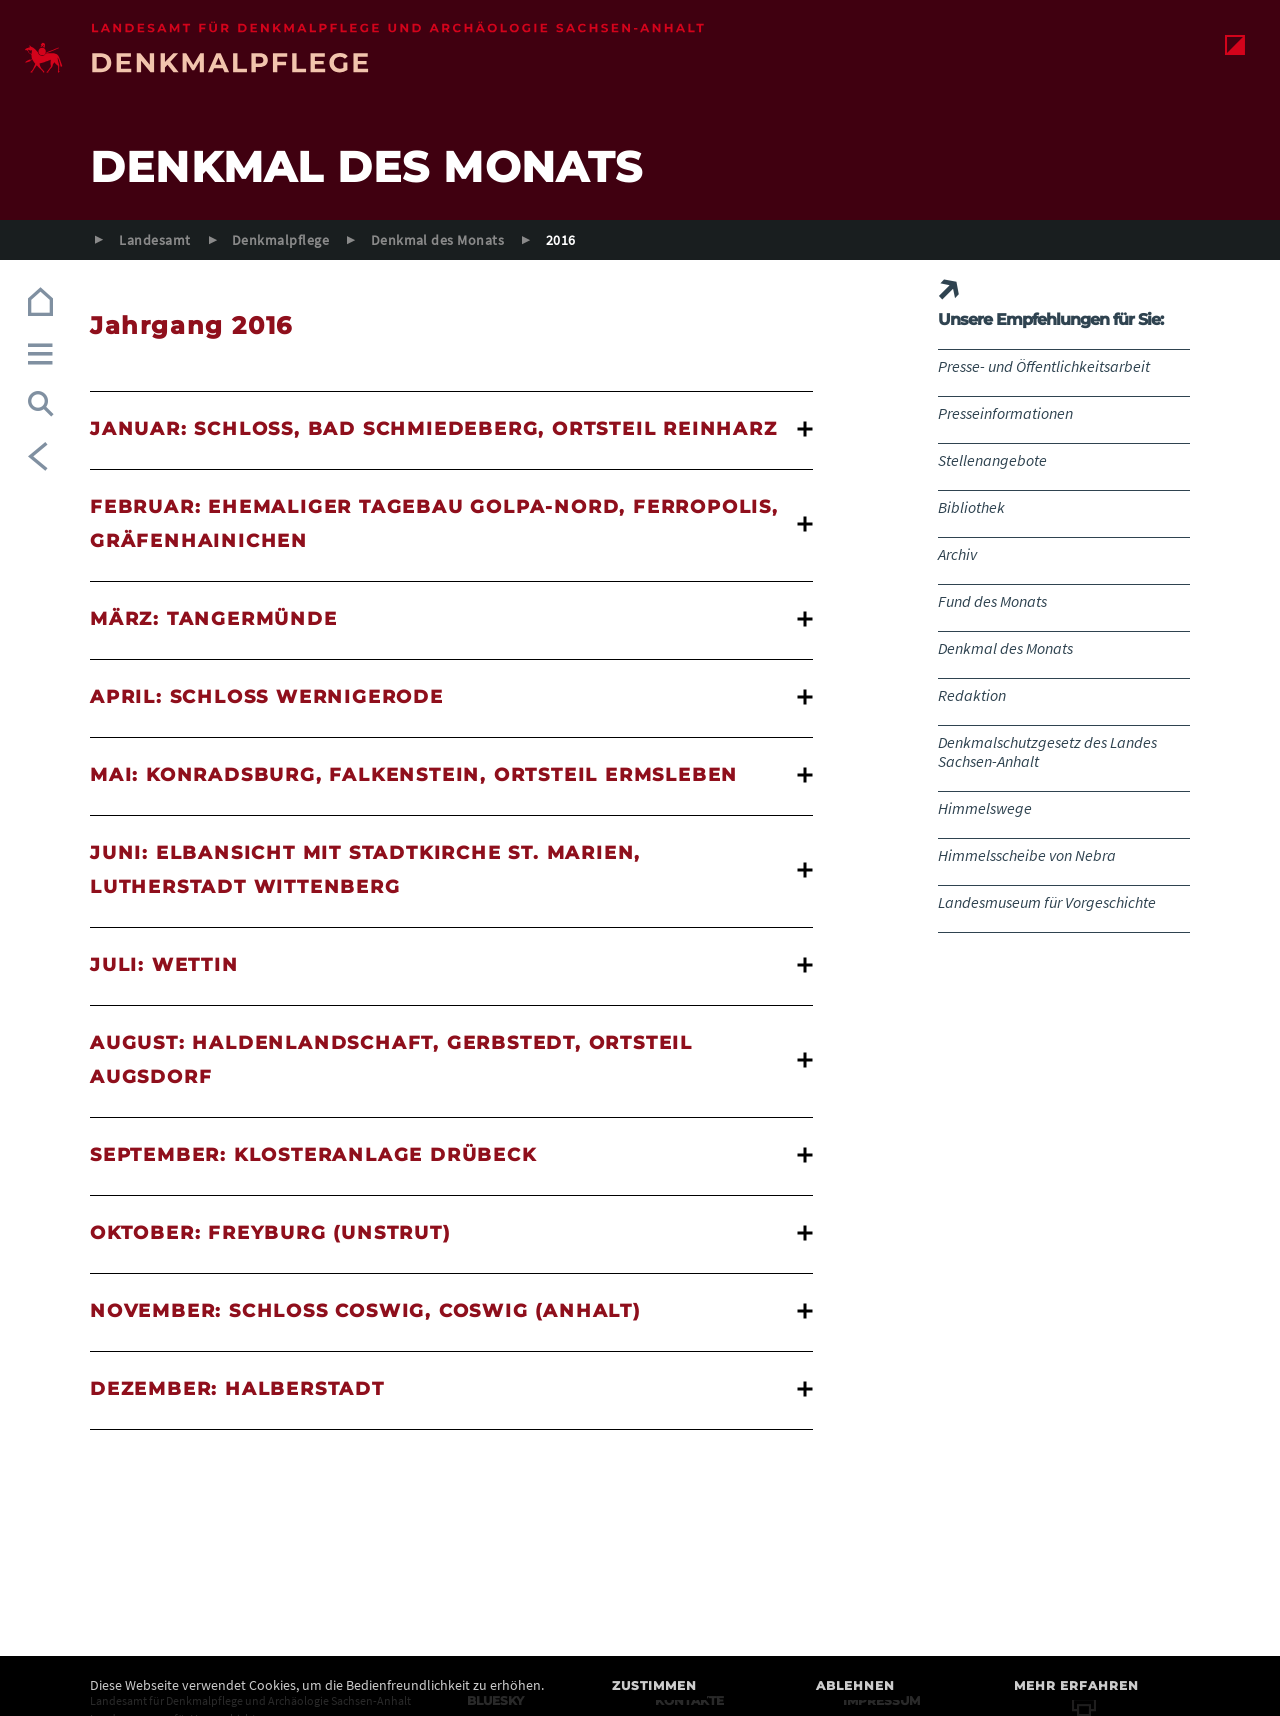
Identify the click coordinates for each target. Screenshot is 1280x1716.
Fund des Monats (992, 601)
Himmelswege (985, 808)
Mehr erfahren (1076, 1685)
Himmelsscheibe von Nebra (1027, 855)
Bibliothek (971, 507)
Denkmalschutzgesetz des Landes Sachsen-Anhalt (1047, 751)
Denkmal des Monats (438, 240)
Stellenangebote (992, 460)
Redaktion (972, 695)
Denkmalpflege (280, 240)
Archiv (957, 554)
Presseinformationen (1005, 413)
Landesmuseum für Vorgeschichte (1047, 902)
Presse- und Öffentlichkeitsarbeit (1044, 366)
